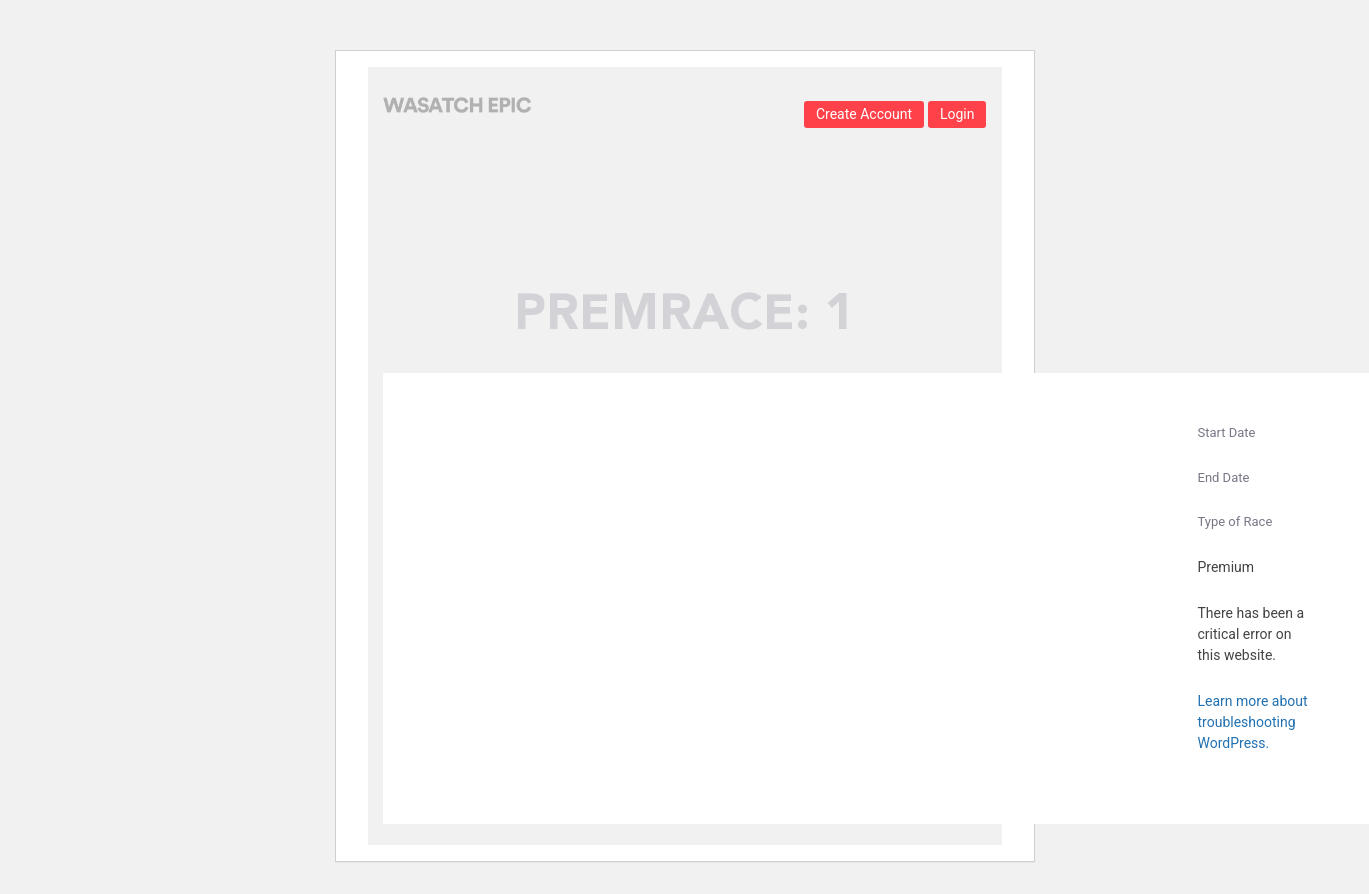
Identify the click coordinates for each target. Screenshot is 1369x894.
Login (957, 114)
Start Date (1227, 432)
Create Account (864, 114)
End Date (1224, 477)
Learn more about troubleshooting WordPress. (1253, 722)
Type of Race (1235, 521)
